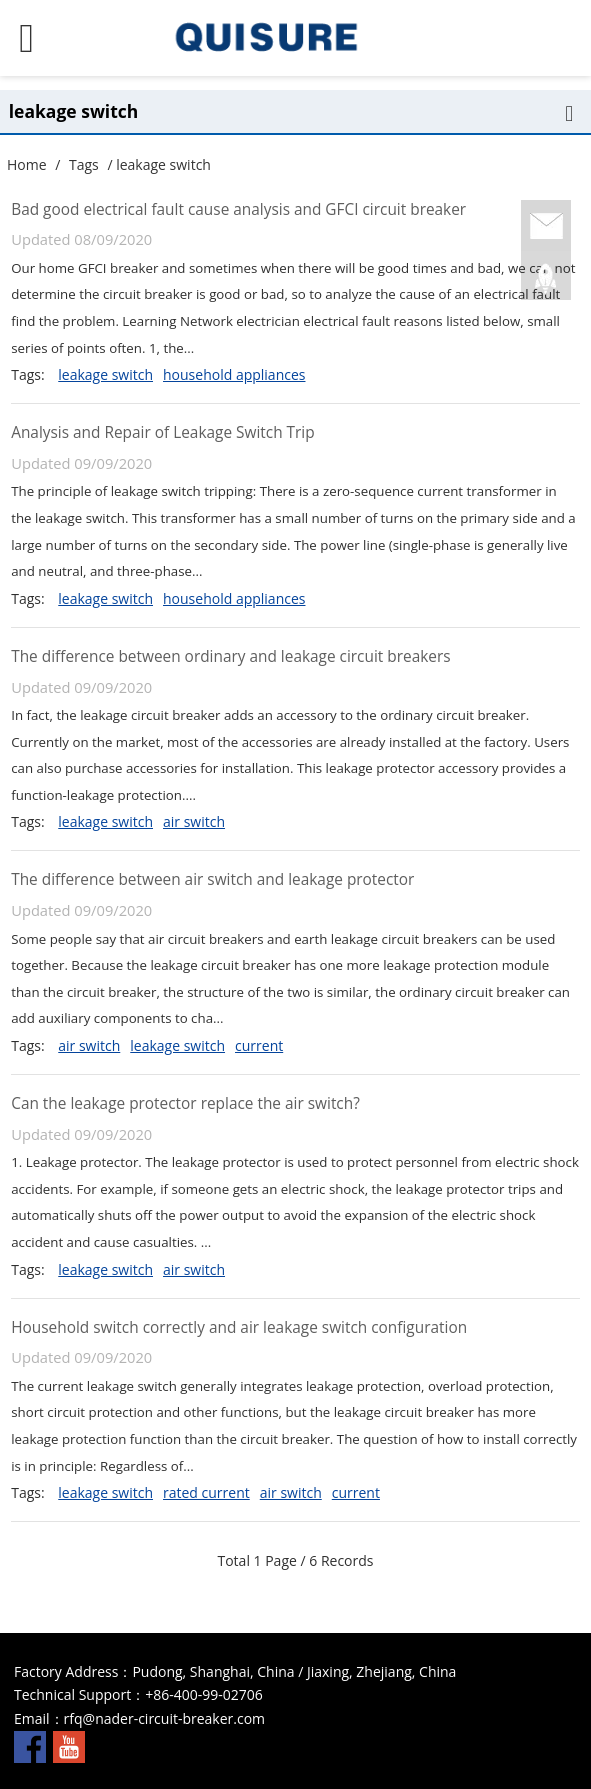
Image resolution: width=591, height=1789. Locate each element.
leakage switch (105, 374)
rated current (206, 1492)
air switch (194, 821)
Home (27, 164)
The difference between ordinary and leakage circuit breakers (230, 656)
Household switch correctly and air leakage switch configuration (239, 1327)
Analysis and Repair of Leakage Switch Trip (162, 432)
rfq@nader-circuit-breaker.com (164, 1718)
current (259, 1045)
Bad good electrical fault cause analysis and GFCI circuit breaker (238, 209)
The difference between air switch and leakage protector (212, 879)
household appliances (234, 374)
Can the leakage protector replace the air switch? (185, 1103)
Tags (84, 164)
